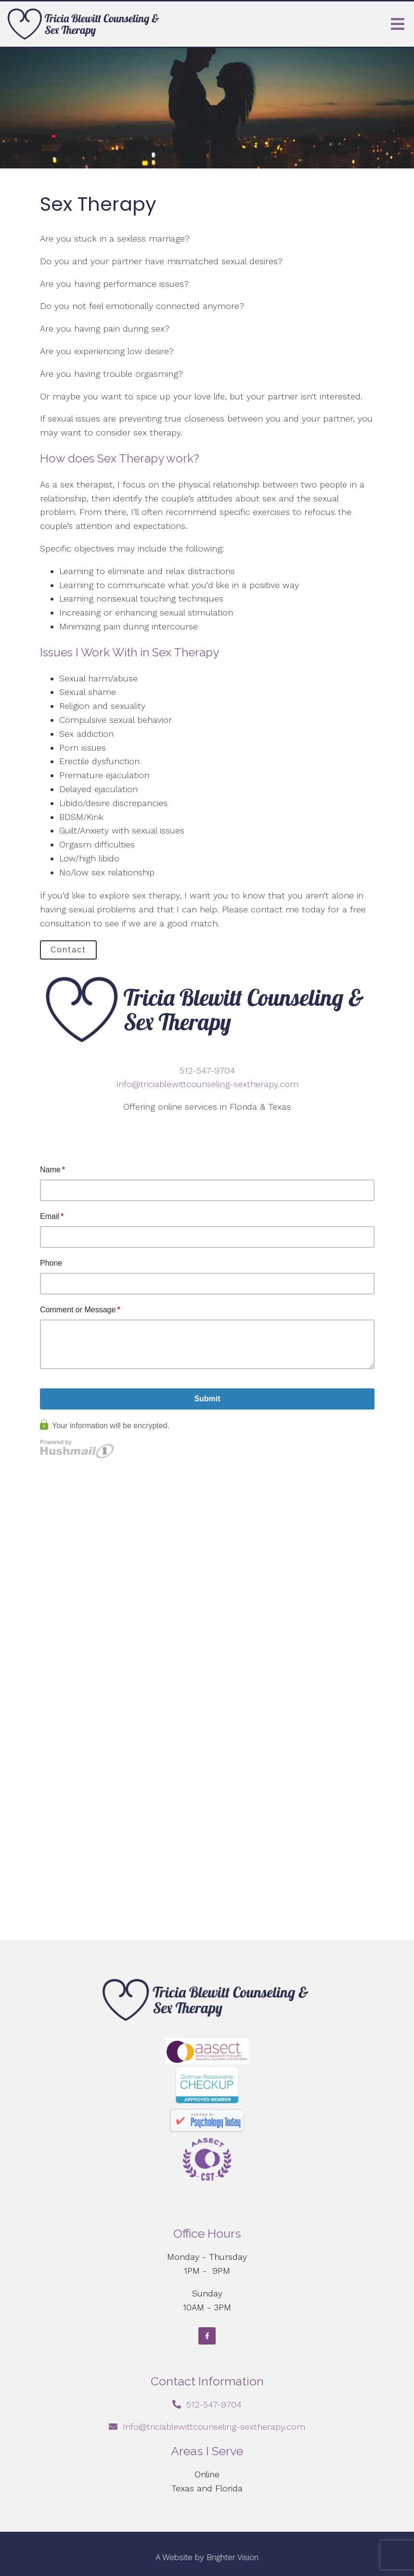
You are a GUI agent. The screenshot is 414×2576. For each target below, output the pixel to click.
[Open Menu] (397, 24)
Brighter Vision (233, 2557)
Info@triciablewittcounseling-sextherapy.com (207, 1084)
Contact (68, 949)
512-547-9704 (207, 1070)
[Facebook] (207, 2336)
